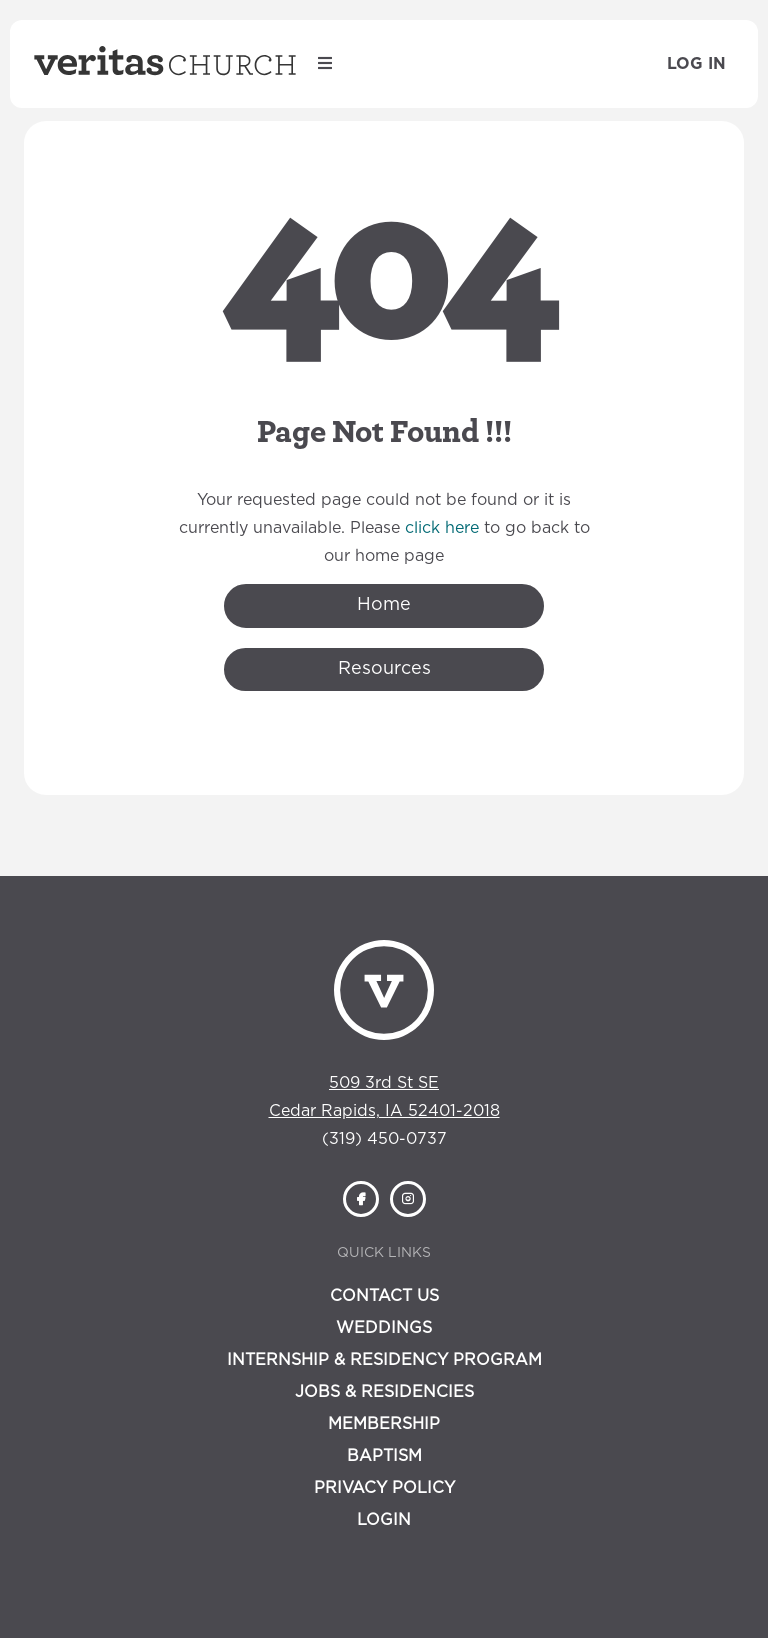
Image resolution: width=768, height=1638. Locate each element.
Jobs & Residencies (384, 1392)
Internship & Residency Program (384, 1360)
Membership (384, 1424)
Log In (696, 64)
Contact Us (384, 1296)
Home (384, 605)
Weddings (384, 1328)
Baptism (384, 1456)
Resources (384, 669)
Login (384, 1520)
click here (442, 528)
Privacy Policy (384, 1488)
